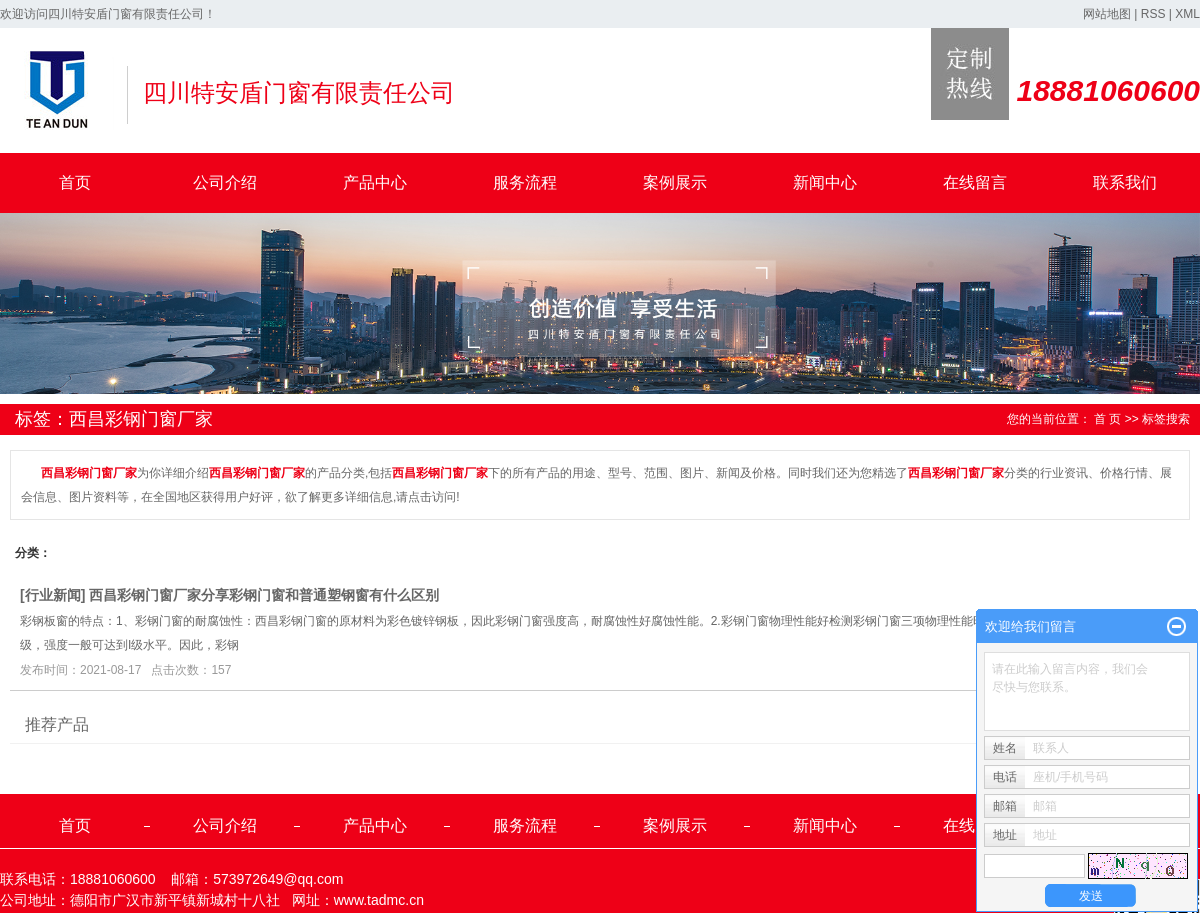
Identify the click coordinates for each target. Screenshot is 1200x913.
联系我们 (1125, 182)
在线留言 (975, 182)
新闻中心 (825, 182)
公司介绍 (225, 182)
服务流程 (525, 182)
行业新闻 (53, 595)
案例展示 (675, 182)
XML (1187, 14)
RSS (1153, 14)
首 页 (1107, 419)
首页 (75, 182)
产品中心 (375, 182)
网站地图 (1107, 14)
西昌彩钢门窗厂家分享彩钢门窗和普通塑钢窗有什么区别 (264, 595)
